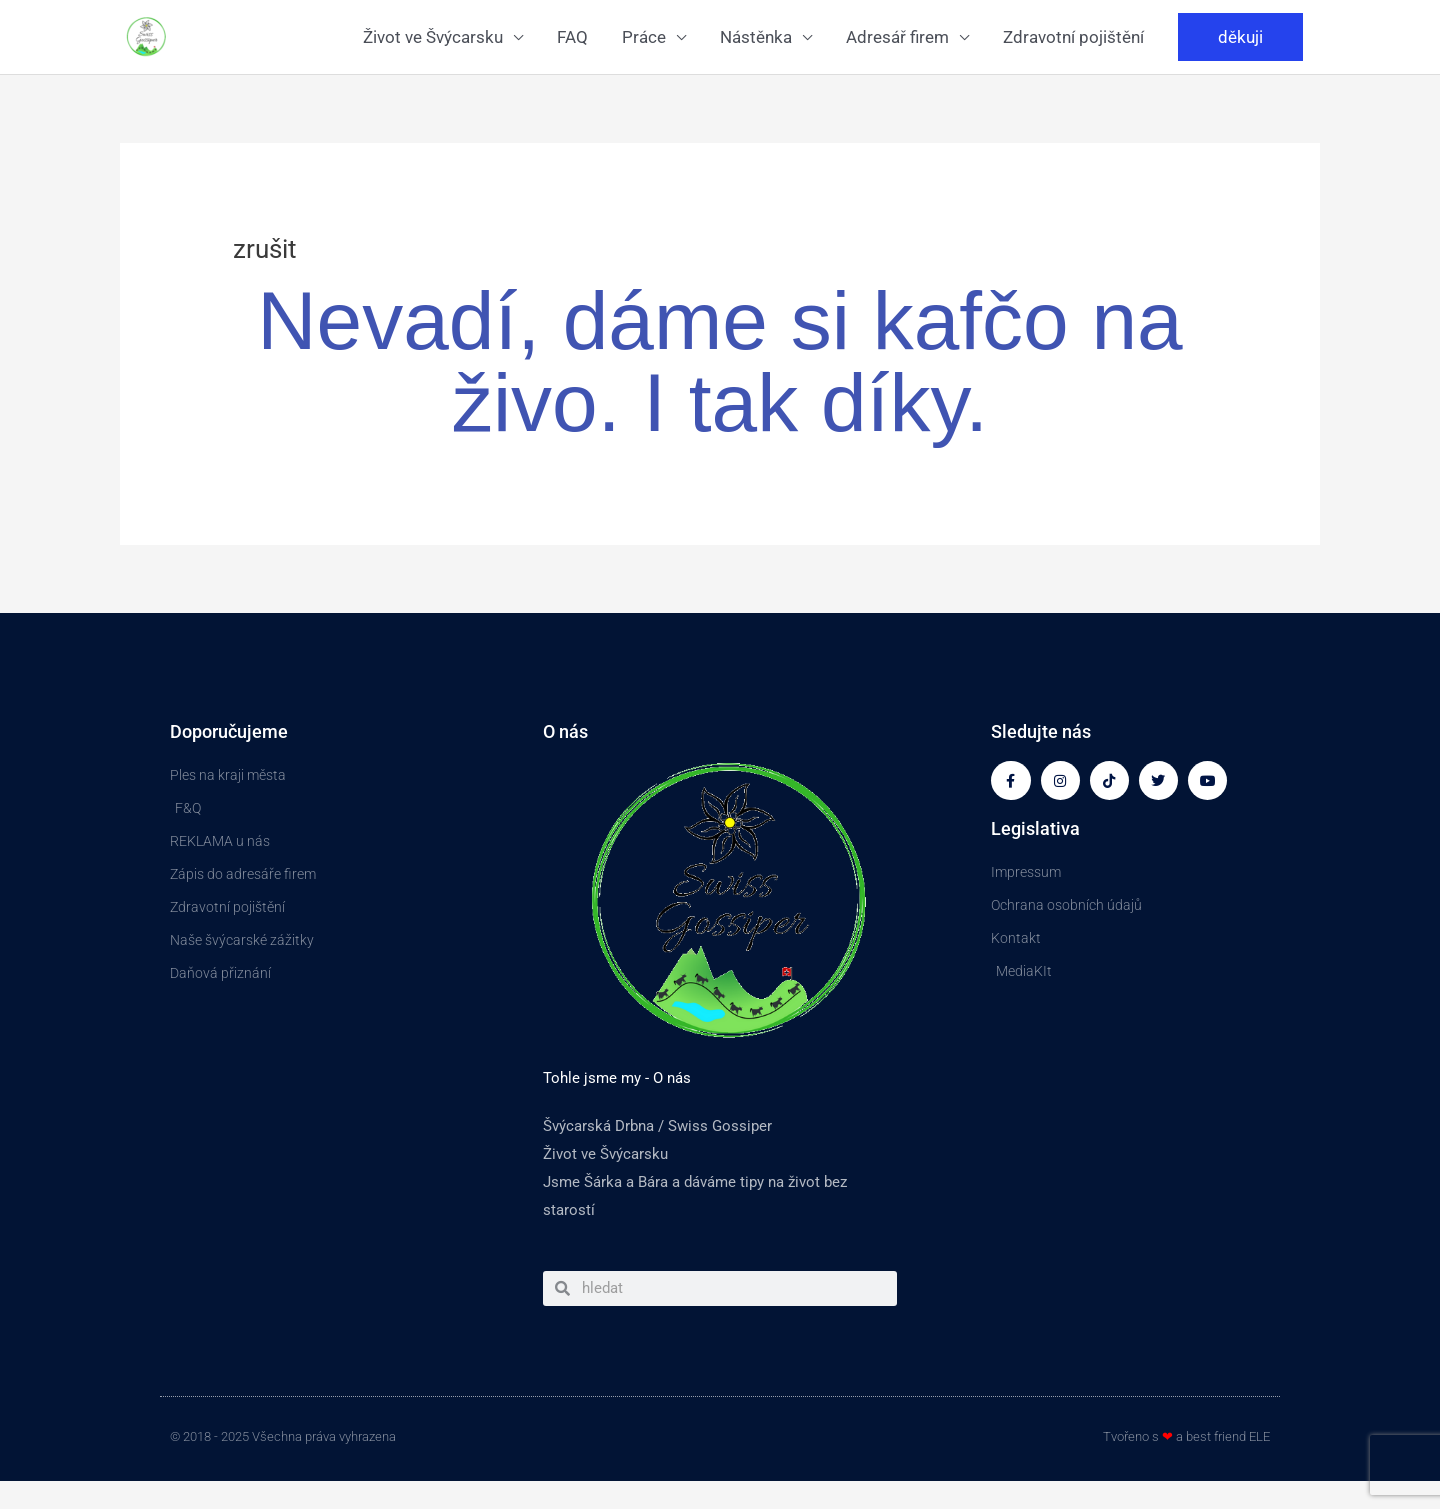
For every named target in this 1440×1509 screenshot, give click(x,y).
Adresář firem (897, 37)
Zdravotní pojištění (1073, 37)
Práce (644, 37)
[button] (1240, 37)
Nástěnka (756, 37)
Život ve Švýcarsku (433, 37)
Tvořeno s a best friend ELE (1186, 1436)
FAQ (572, 37)
